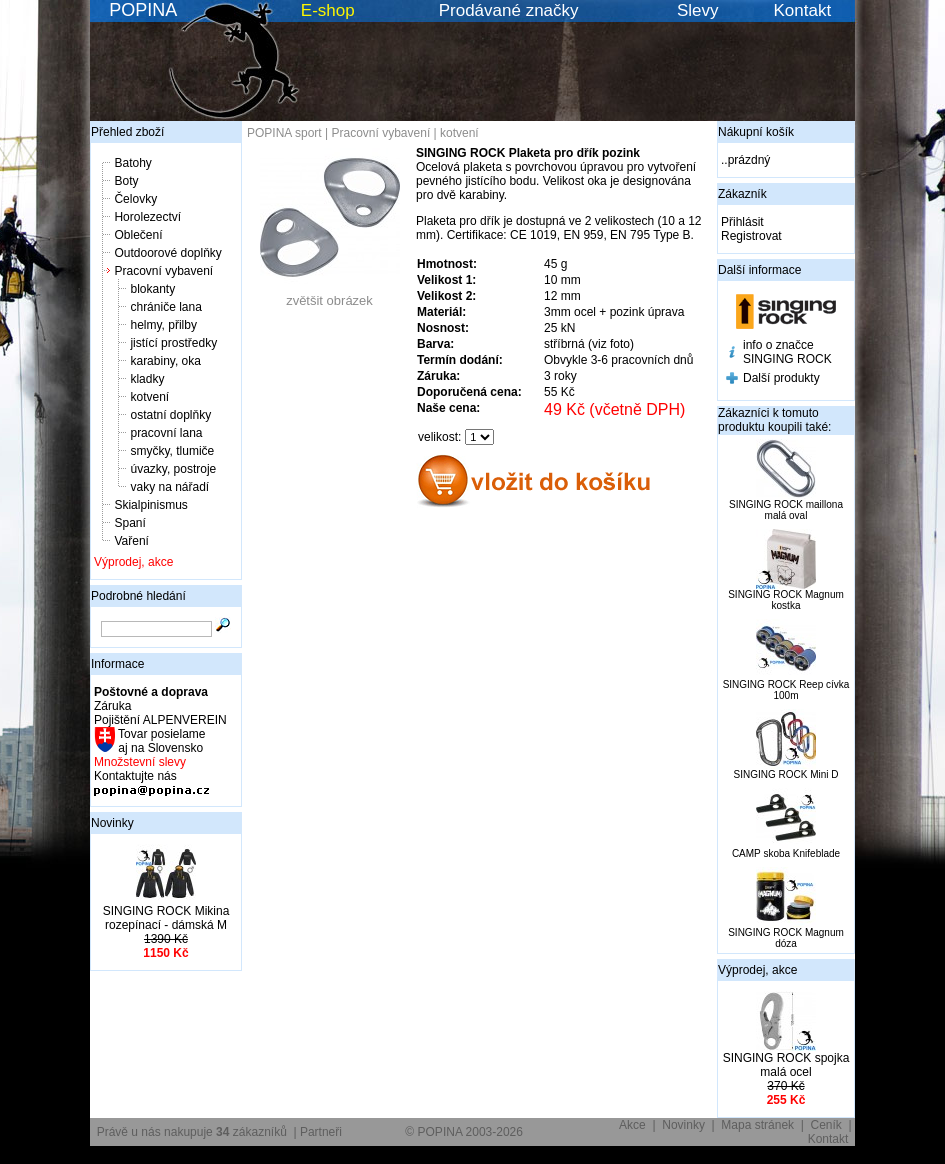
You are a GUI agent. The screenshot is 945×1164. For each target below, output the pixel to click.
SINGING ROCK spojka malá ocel (786, 1065)
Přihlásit (742, 222)
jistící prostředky (173, 343)
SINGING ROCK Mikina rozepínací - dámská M (166, 918)
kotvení (149, 397)
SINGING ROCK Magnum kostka (786, 600)
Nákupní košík (756, 132)
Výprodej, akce (133, 562)
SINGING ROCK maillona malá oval (786, 510)
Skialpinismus (150, 505)
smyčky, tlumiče (172, 451)
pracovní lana (166, 433)
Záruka (112, 706)
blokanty (152, 289)
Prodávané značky (509, 10)
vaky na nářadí (169, 487)
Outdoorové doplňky (167, 253)
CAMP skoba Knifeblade (786, 853)
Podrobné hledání (138, 596)
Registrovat (751, 236)
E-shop (328, 10)
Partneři (321, 1132)
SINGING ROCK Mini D (785, 774)
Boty (126, 181)
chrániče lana (165, 307)
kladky (147, 379)
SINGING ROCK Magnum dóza (786, 938)
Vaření (131, 541)
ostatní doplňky (170, 415)
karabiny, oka (165, 361)
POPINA (143, 10)
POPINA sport (284, 133)
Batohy (132, 163)
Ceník (826, 1125)
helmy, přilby (163, 325)
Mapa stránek (757, 1125)
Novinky (112, 823)
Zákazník (742, 194)
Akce (632, 1125)
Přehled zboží (127, 132)
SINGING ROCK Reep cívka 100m (786, 690)
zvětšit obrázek (330, 294)
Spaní (129, 523)
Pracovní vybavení (163, 271)
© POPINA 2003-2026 (464, 1132)
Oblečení (138, 235)
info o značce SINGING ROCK (787, 352)
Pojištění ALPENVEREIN (160, 720)
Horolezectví (147, 217)
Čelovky (135, 199)
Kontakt (803, 10)
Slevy (698, 10)
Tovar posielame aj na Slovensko (160, 741)
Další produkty (781, 378)
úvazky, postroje (173, 469)
